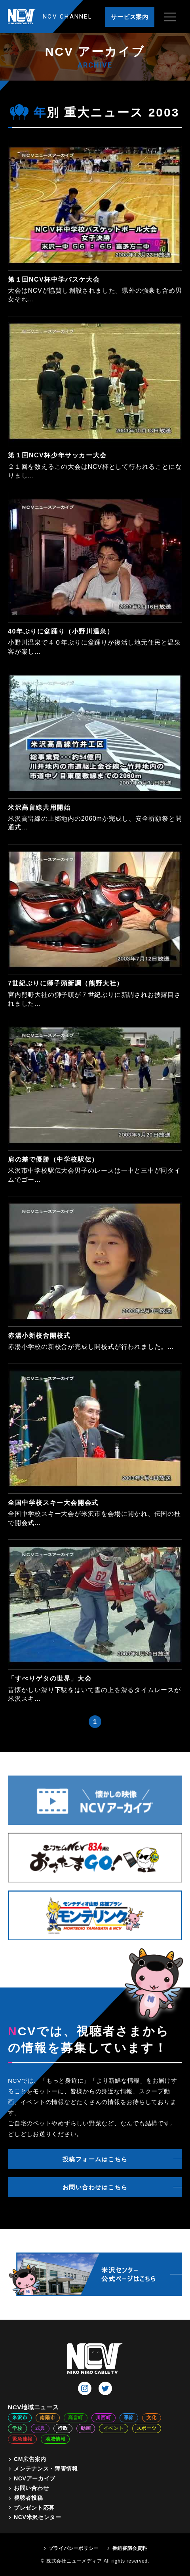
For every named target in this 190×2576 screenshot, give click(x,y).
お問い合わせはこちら (95, 2187)
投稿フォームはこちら (95, 2159)
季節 (129, 2417)
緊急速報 (22, 2439)
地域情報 (55, 2439)
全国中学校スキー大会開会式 (53, 1502)
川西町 (103, 2417)
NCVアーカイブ (34, 2478)
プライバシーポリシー (74, 2548)
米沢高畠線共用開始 (39, 807)
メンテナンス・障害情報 (46, 2468)
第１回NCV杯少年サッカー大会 (57, 455)
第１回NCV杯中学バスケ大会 (54, 279)
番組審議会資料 (129, 2548)
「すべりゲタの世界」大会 (49, 1678)
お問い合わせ (31, 2488)
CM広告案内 (30, 2459)
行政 (63, 2428)
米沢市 (19, 2417)
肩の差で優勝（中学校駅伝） (53, 1159)
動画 (86, 2428)
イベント (113, 2428)
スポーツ (147, 2428)
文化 (151, 2417)
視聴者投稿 (28, 2498)
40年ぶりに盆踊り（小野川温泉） (61, 631)
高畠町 (75, 2417)
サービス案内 (129, 16)
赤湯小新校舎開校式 (39, 1335)
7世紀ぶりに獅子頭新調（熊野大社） (66, 983)
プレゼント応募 (34, 2508)
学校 (17, 2428)
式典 (40, 2428)
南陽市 (47, 2417)
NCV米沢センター (37, 2517)
